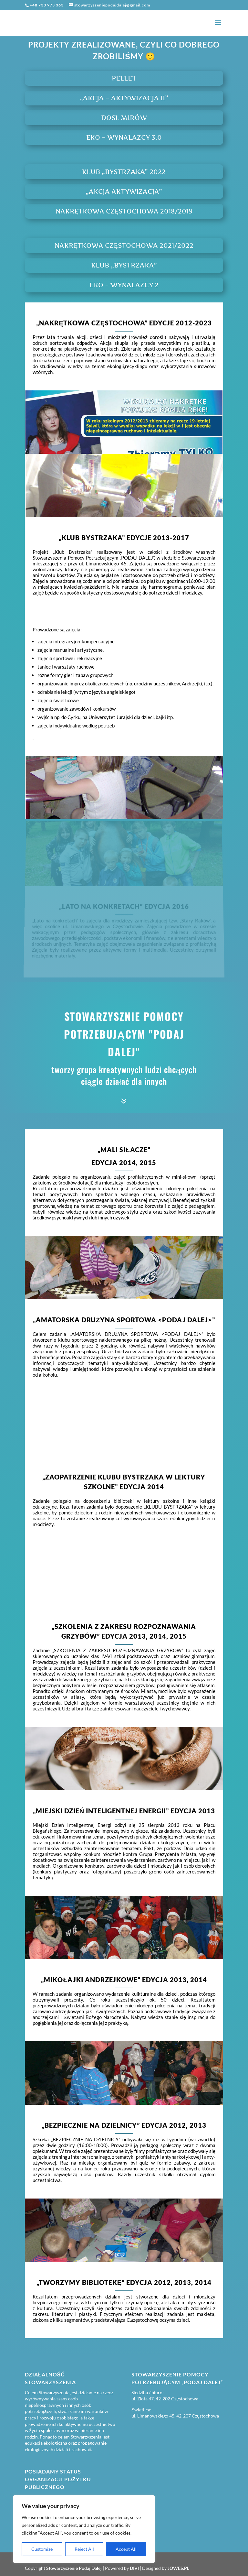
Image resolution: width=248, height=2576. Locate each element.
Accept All (126, 2549)
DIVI (134, 2568)
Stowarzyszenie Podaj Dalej (74, 2568)
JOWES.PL (178, 2568)
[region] (84, 2529)
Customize (42, 2549)
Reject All (84, 2549)
